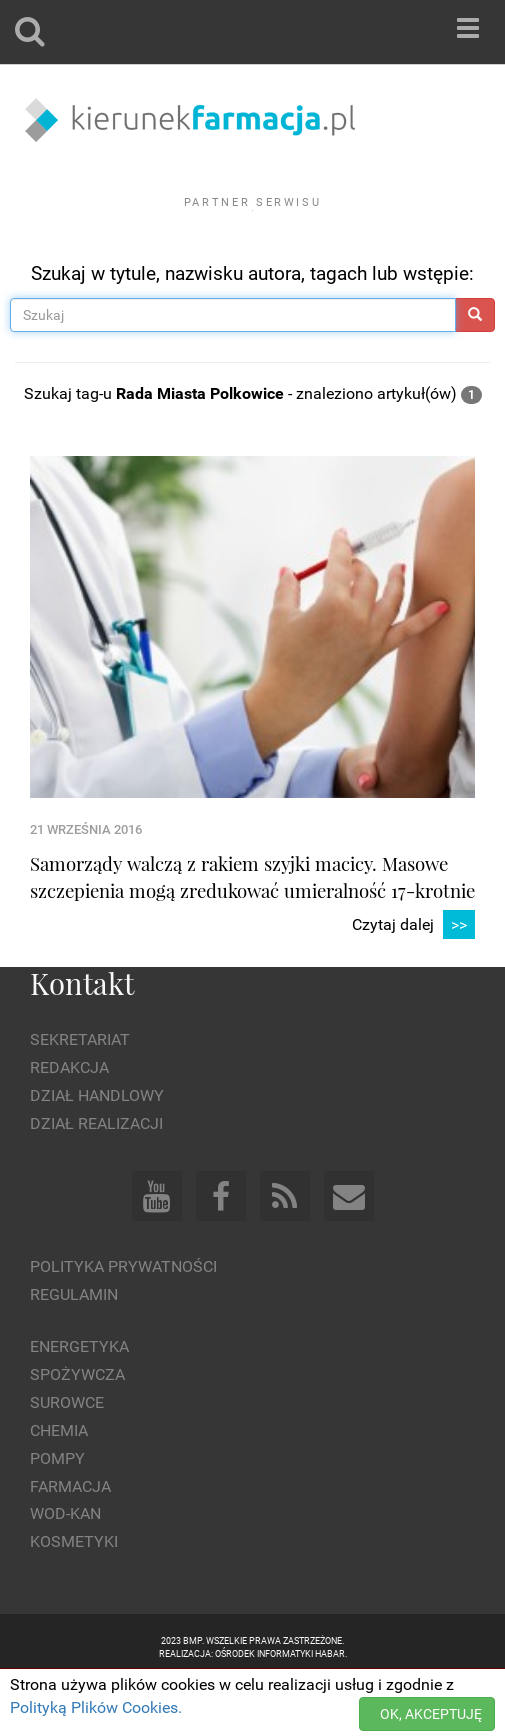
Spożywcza (77, 1429)
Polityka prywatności (123, 1320)
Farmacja (70, 1540)
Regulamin (74, 1348)
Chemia (59, 1485)
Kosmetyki (74, 1596)
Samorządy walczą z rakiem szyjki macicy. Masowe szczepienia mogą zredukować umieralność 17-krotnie (252, 932)
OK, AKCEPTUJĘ (431, 1714)
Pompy (57, 1513)
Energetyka (79, 1401)
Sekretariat (80, 1094)
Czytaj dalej (413, 980)
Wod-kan (65, 1568)
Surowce (67, 1457)
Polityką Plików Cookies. (96, 1707)
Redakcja (69, 1122)
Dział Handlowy (97, 1150)
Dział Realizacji (96, 1178)
